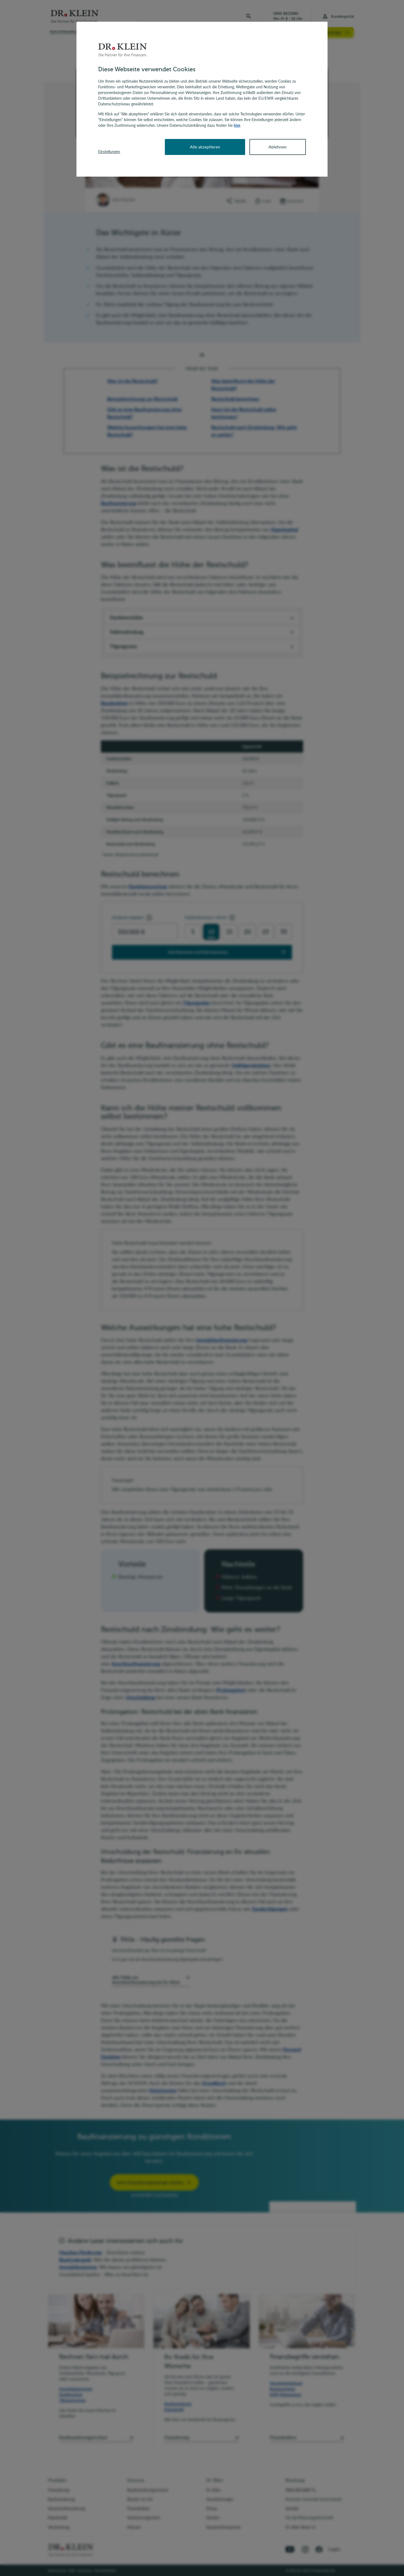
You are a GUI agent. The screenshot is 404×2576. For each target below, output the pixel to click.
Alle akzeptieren (205, 146)
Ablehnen (277, 146)
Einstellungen (109, 151)
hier (237, 125)
